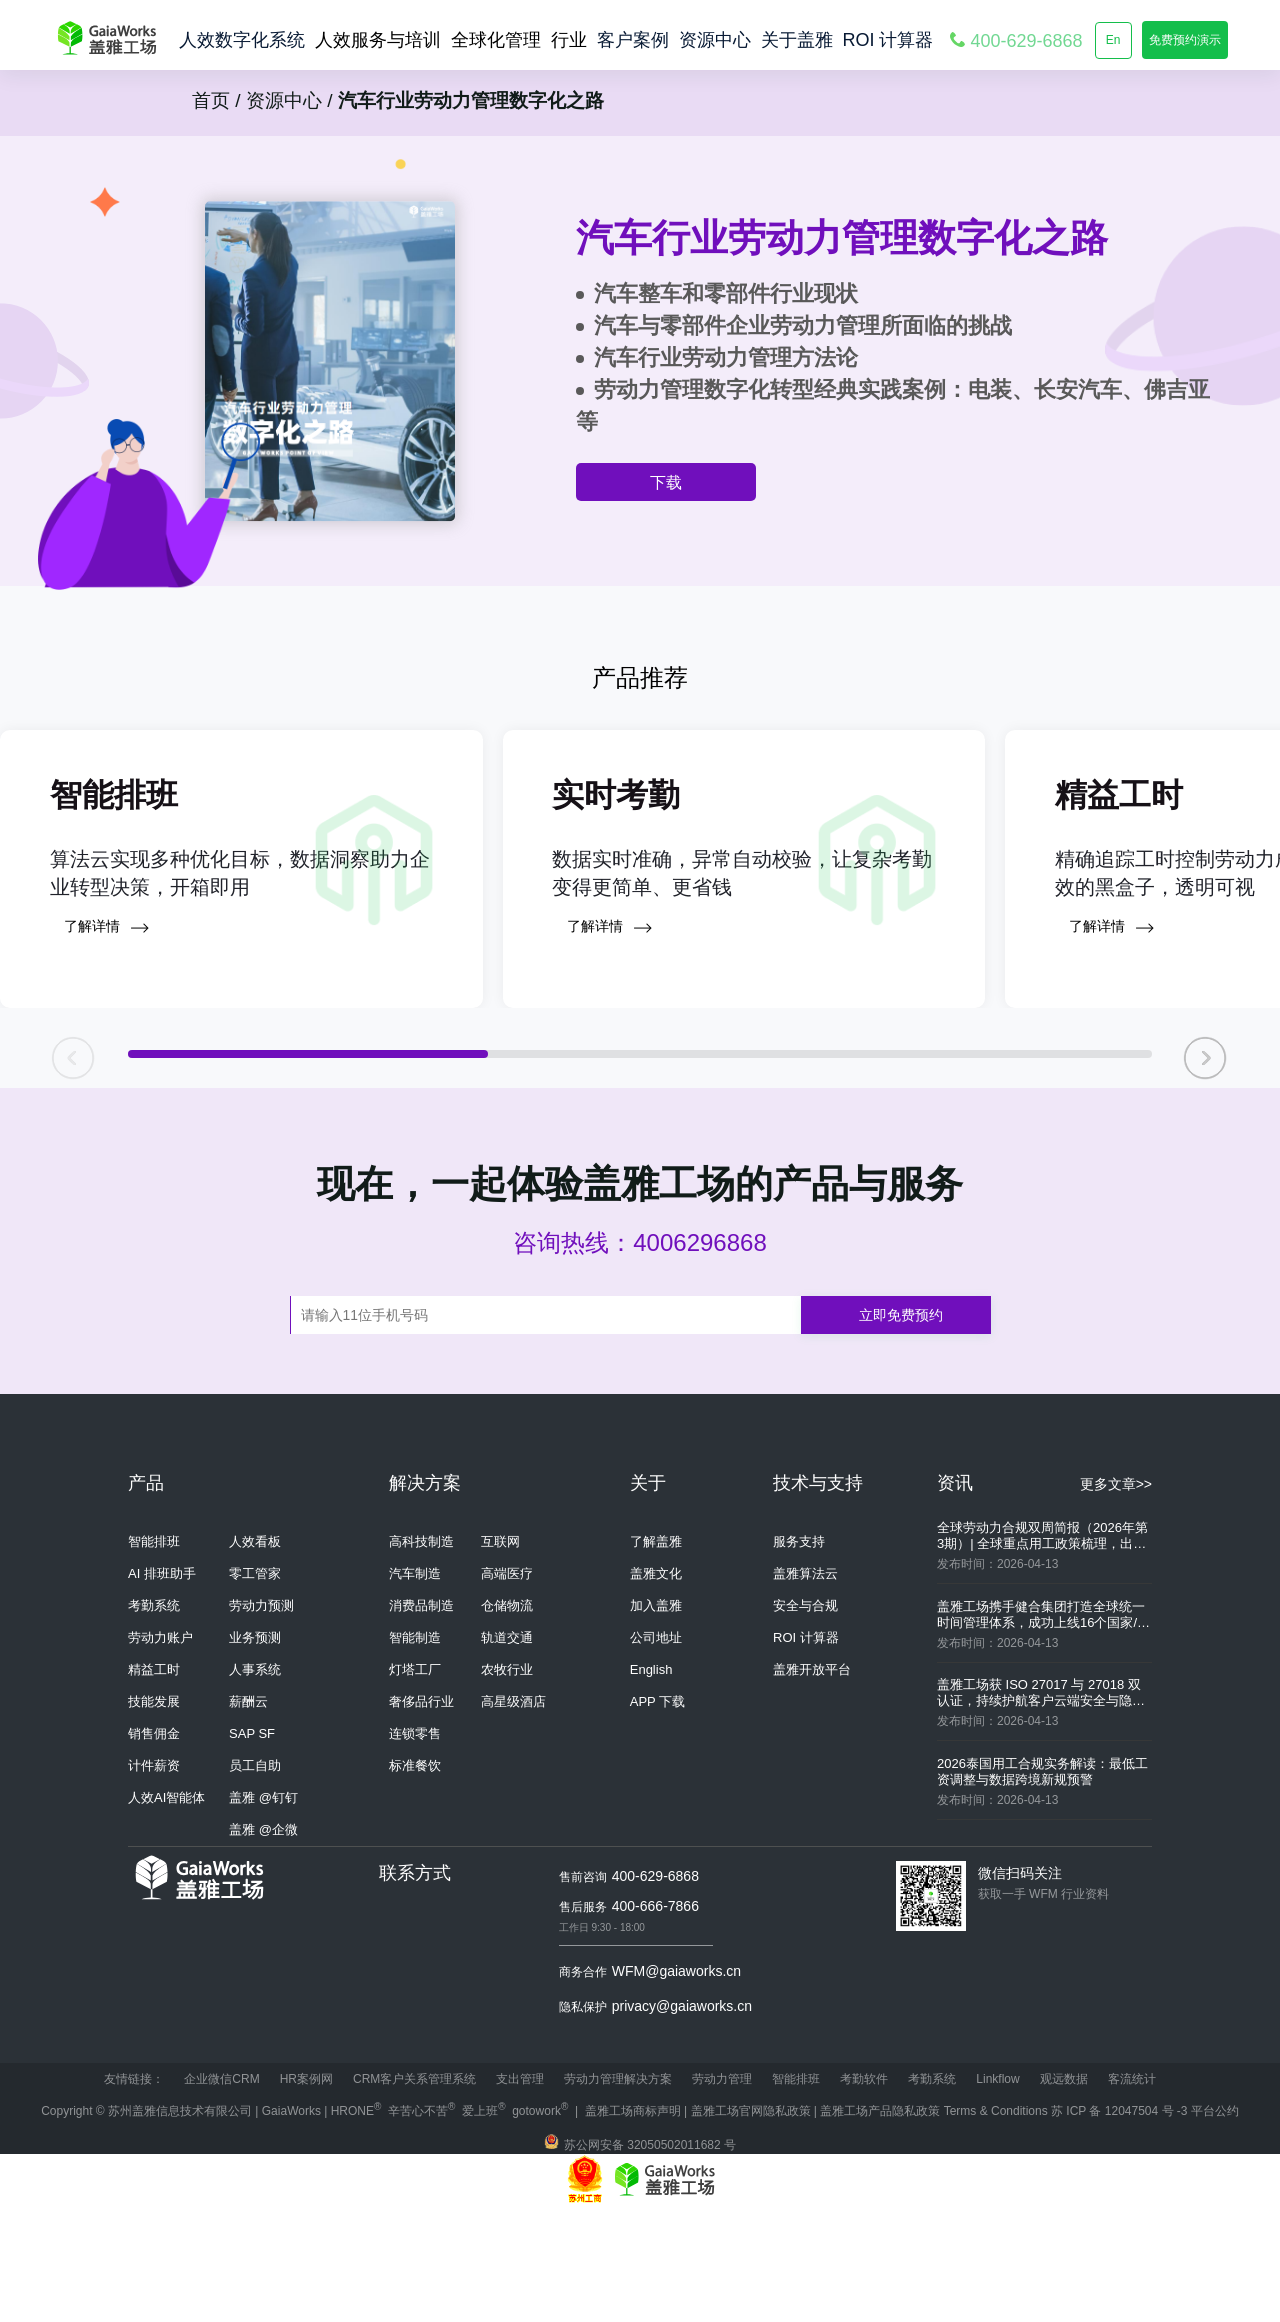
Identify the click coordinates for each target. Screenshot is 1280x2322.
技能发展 (154, 1813)
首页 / (216, 100)
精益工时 (154, 1781)
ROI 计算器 (806, 1749)
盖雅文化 (656, 1685)
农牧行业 (507, 1781)
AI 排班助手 (162, 1685)
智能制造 (415, 1749)
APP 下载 (657, 1813)
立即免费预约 (901, 1427)
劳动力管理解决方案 (618, 2191)
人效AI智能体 (166, 1909)
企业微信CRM (221, 2191)
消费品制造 (421, 1717)
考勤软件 (864, 2191)
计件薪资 (154, 1877)
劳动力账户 (160, 1749)
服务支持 (799, 1653)
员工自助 (255, 1877)
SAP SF (252, 1845)
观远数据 (1064, 2191)
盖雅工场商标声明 (633, 2223)
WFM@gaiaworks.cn (676, 2083)
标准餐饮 (415, 1877)
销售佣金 (154, 1845)
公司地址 (656, 1749)
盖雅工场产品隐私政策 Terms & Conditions (935, 2223)
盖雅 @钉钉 (263, 1909)
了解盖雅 (656, 1653)
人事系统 (255, 1781)
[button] (1206, 1163)
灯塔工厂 (415, 1781)
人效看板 (255, 1653)
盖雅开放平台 (812, 1781)
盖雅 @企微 (263, 1941)
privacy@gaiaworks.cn (682, 2118)
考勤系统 (154, 1717)
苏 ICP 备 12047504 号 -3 (1121, 2223)
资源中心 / (287, 100)
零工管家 (255, 1685)
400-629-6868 (655, 1988)
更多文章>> (1116, 1596)
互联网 (500, 1653)
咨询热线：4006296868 (639, 1354)
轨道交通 (507, 1749)
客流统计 (1132, 2191)
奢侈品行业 (421, 1813)
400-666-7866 (655, 2018)
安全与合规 (805, 1717)
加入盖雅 (656, 1717)
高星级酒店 (513, 1813)
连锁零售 (415, 1845)
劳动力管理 (722, 2191)
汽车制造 (415, 1685)
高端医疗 (507, 1685)
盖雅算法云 (805, 1685)
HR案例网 (306, 2191)
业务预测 (255, 1749)
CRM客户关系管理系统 (414, 2191)
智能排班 (154, 1653)
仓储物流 (507, 1717)
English (651, 1781)
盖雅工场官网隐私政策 (751, 2223)
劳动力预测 (261, 1717)
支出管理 (520, 2191)
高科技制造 (421, 1653)
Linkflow (997, 2191)
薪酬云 (248, 1813)
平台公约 (1215, 2223)
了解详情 (107, 1040)
